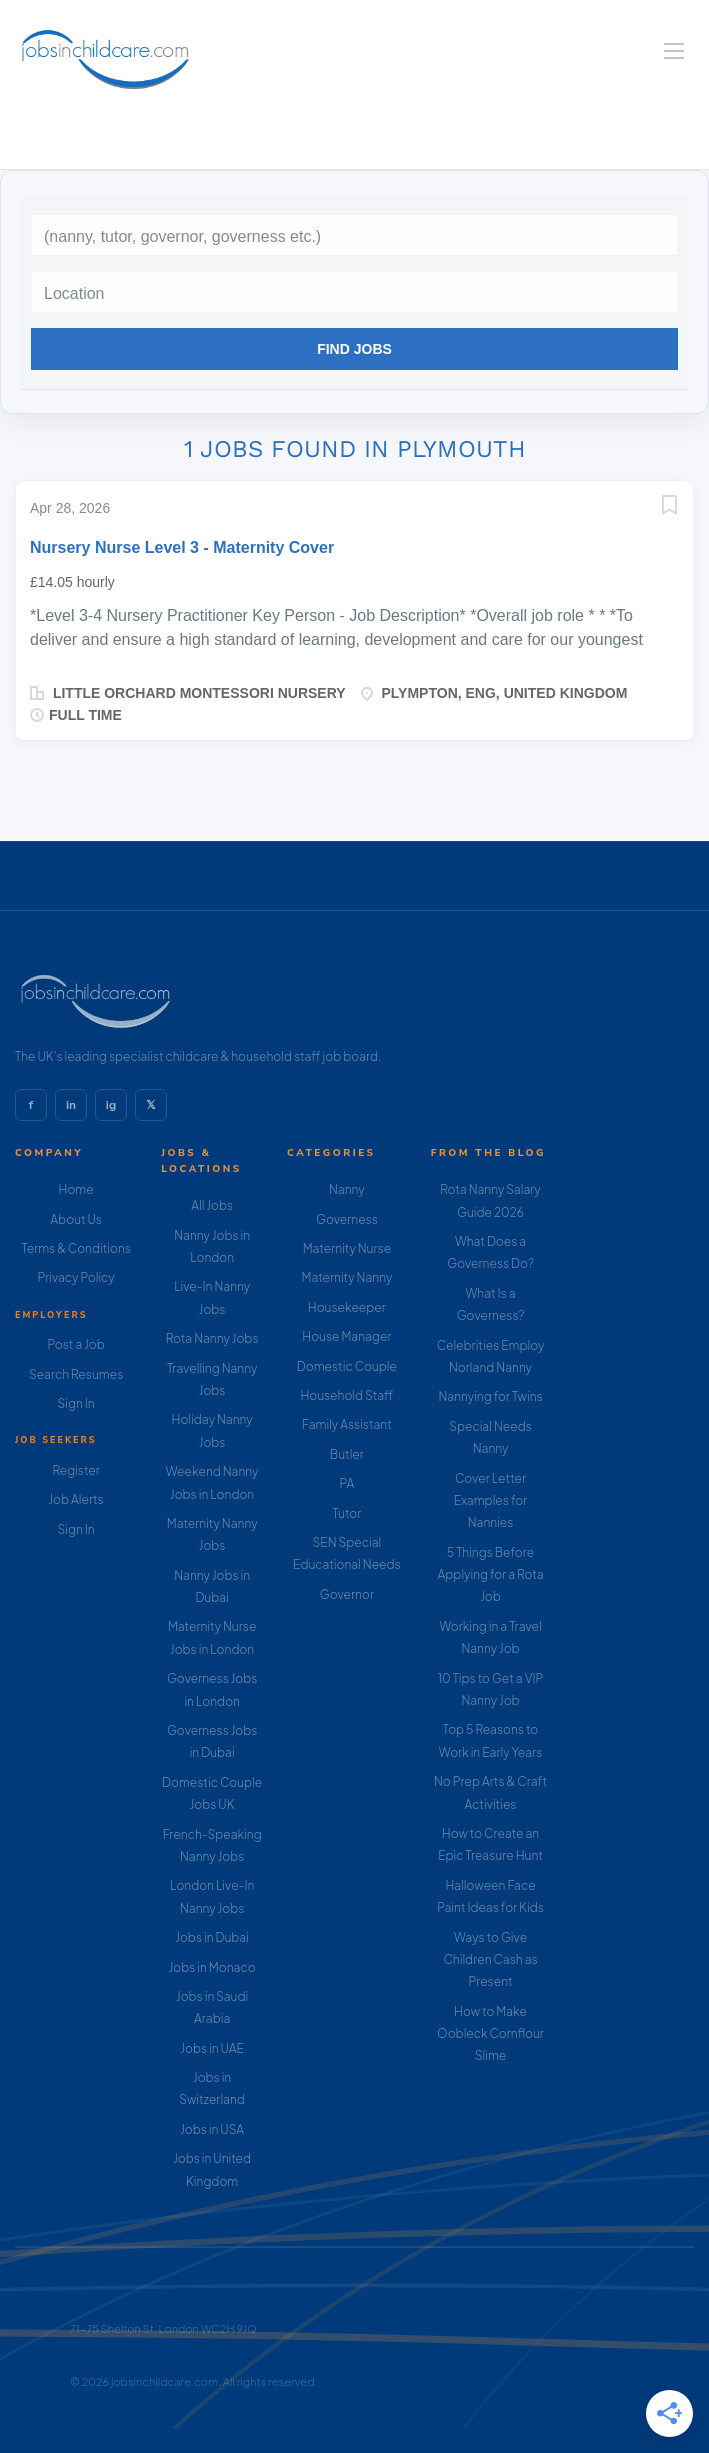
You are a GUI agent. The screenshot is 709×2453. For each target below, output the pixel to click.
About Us (76, 1219)
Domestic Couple (347, 1366)
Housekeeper (347, 1307)
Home (76, 1189)
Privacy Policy (75, 1277)
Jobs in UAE (211, 2048)
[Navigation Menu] (674, 51)
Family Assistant (347, 1424)
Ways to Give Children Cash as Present (490, 1960)
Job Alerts (75, 1499)
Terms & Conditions (76, 1248)
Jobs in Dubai (212, 1937)
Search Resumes (76, 1374)
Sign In (76, 1403)
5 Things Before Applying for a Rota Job (491, 1575)
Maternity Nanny (346, 1277)
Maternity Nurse (347, 1248)
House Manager (346, 1336)
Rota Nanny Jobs (212, 1338)
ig (111, 1105)
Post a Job (75, 1344)
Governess (347, 1219)
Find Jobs (354, 349)
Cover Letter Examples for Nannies (490, 1501)
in (71, 1105)
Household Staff (346, 1395)
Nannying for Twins (490, 1396)
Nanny (347, 1189)
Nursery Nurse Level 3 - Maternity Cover (182, 547)
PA (346, 1483)
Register (75, 1470)
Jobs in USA (212, 2129)
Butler (347, 1454)
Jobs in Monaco (212, 1967)
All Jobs (212, 1205)
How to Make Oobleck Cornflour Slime (490, 2034)
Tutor (346, 1513)
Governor (347, 1594)
